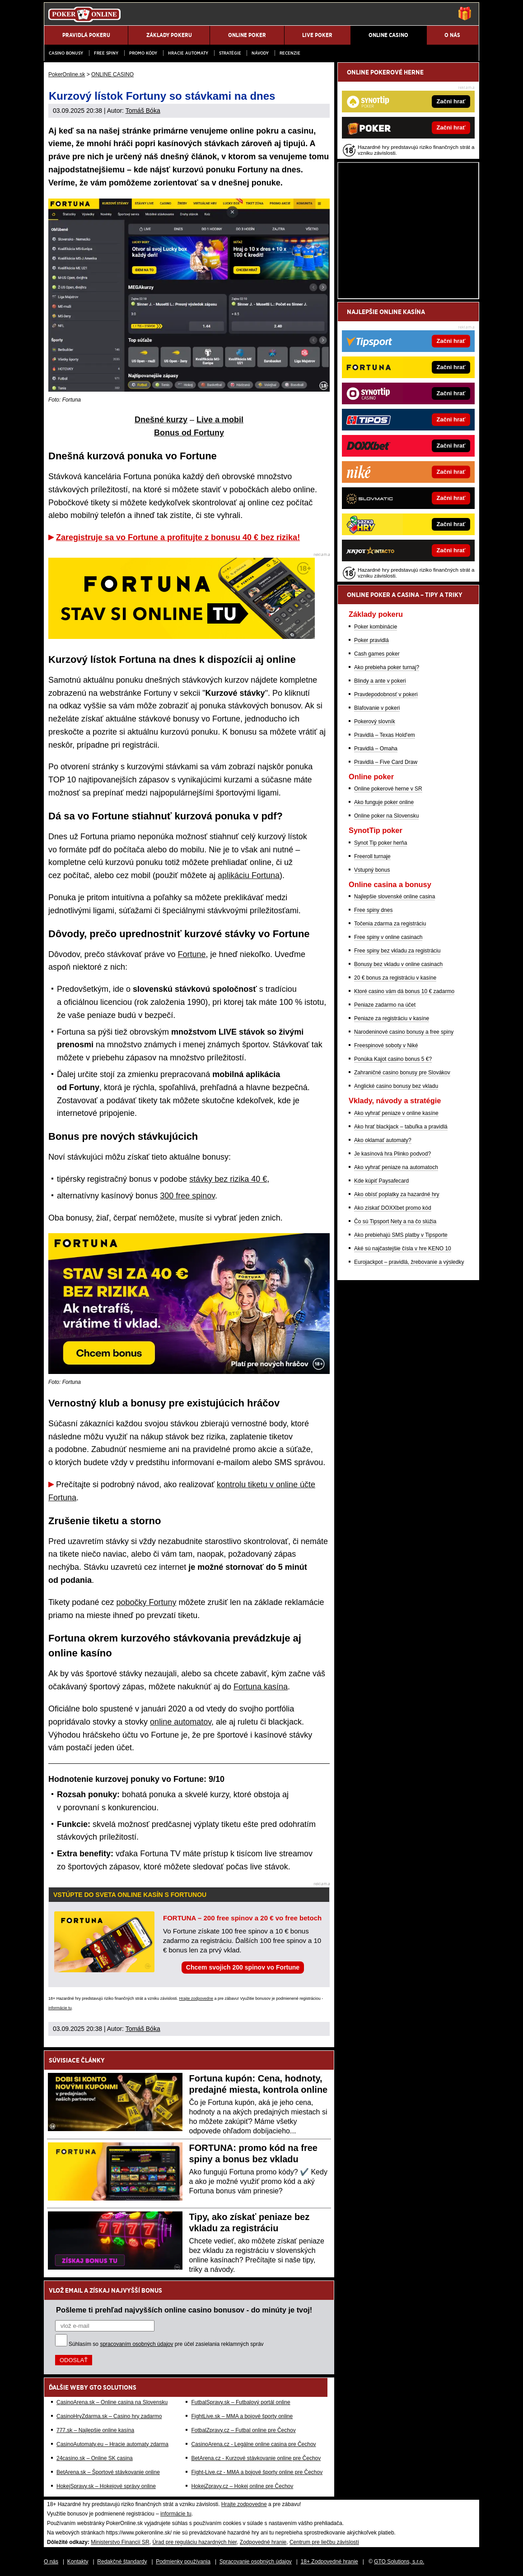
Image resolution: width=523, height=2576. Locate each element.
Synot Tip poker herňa (380, 843)
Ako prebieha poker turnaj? (386, 667)
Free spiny (106, 53)
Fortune (192, 954)
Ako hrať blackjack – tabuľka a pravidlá (401, 1127)
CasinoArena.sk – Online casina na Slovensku (112, 2402)
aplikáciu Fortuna (249, 875)
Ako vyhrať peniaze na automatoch (396, 1167)
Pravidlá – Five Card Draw (385, 762)
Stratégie (230, 53)
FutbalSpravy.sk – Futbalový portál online (240, 2402)
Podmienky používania (183, 2561)
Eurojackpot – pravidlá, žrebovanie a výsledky (409, 1262)
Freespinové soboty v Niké (386, 1045)
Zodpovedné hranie (263, 2542)
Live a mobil (219, 419)
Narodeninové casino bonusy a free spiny (403, 1032)
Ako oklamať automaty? (382, 1140)
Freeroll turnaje (372, 856)
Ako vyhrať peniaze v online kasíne (396, 1113)
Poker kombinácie (375, 627)
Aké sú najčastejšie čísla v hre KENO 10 (402, 1248)
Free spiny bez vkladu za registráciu (397, 951)
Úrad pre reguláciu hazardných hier (194, 2542)
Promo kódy (143, 53)
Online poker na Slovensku (386, 816)
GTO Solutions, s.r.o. (399, 2561)
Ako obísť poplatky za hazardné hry (396, 1194)
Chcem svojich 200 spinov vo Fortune (242, 1967)
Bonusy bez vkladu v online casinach (398, 964)
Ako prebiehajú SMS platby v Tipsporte (401, 1235)
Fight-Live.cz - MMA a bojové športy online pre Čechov (256, 2472)
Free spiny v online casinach (388, 937)
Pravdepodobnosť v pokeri (386, 694)
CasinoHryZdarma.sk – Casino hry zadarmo (109, 2416)
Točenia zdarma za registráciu (390, 923)
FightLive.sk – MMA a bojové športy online (242, 2416)
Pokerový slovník (374, 721)
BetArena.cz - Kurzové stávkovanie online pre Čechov (256, 2458)
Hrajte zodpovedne (196, 1998)
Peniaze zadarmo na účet (385, 1005)
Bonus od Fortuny (189, 432)
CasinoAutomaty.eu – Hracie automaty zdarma (112, 2444)
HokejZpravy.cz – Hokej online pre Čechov (242, 2486)
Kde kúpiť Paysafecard (381, 1181)
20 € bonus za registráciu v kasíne (395, 978)
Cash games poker (377, 654)
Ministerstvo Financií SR (120, 2542)
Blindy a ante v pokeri (380, 681)
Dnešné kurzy (161, 419)
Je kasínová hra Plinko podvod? (392, 1154)
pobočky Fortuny (146, 1602)
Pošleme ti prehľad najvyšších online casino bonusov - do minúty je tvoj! (184, 2310)
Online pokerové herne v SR (388, 789)
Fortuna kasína (260, 1686)
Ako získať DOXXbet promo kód (392, 1208)
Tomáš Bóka (143, 110)
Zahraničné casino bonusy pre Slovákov (402, 1072)
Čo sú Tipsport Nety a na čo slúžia (395, 1221)
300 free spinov (187, 1195)
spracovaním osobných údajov (136, 2344)
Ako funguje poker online (384, 802)
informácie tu (60, 2008)
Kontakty (78, 2561)
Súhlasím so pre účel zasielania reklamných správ (166, 2344)
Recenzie (290, 53)
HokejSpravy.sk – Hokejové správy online (106, 2486)
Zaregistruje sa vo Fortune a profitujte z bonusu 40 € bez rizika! (178, 537)
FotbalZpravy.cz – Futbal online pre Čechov (243, 2430)
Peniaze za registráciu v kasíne (391, 1018)
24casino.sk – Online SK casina (94, 2458)
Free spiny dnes (373, 910)
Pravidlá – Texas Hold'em (384, 735)
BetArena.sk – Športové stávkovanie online (108, 2472)
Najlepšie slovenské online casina (394, 896)
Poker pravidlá (371, 640)
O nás (51, 2561)
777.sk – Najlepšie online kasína (95, 2430)
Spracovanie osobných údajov (255, 2561)
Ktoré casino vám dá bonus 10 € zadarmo (404, 991)
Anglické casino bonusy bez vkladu (396, 1086)
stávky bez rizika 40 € (228, 1179)
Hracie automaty (188, 53)
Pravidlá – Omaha (375, 748)
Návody (260, 53)
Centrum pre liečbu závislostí (324, 2542)
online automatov (180, 1721)
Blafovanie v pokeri (377, 708)
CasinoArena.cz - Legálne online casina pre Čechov (253, 2444)
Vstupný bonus (372, 870)
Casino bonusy (66, 53)
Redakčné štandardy (122, 2561)
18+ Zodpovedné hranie (329, 2561)
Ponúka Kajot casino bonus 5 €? (393, 1059)
